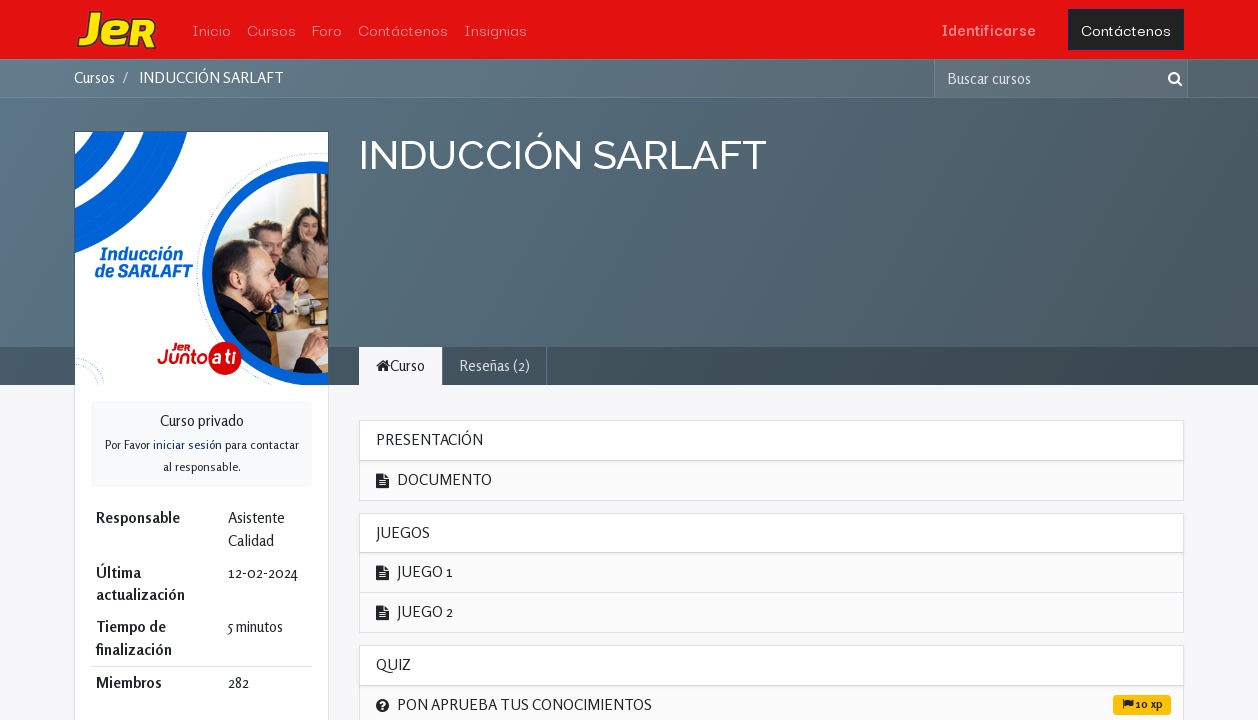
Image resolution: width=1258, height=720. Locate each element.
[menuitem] (211, 29)
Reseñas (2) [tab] (494, 365)
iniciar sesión (187, 444)
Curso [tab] (400, 365)
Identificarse (988, 29)
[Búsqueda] (1171, 78)
